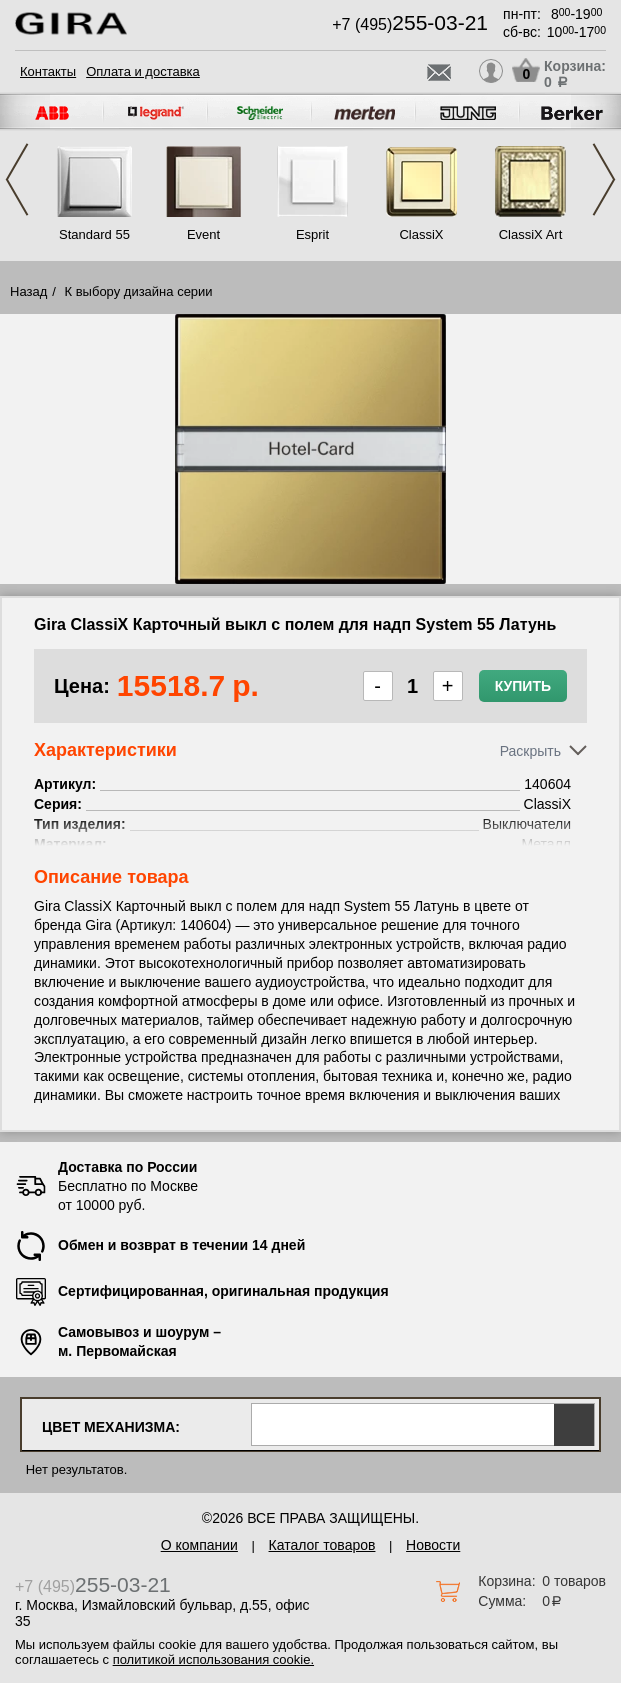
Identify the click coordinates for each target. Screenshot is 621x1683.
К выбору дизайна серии (139, 291)
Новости (433, 1545)
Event (203, 234)
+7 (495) (410, 24)
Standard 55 (94, 234)
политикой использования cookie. (213, 1659)
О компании (199, 1545)
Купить (523, 686)
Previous (17, 179)
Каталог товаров (322, 1545)
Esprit (312, 234)
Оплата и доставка (143, 71)
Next (604, 179)
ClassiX (421, 234)
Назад (28, 291)
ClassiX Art (531, 234)
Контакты (48, 71)
